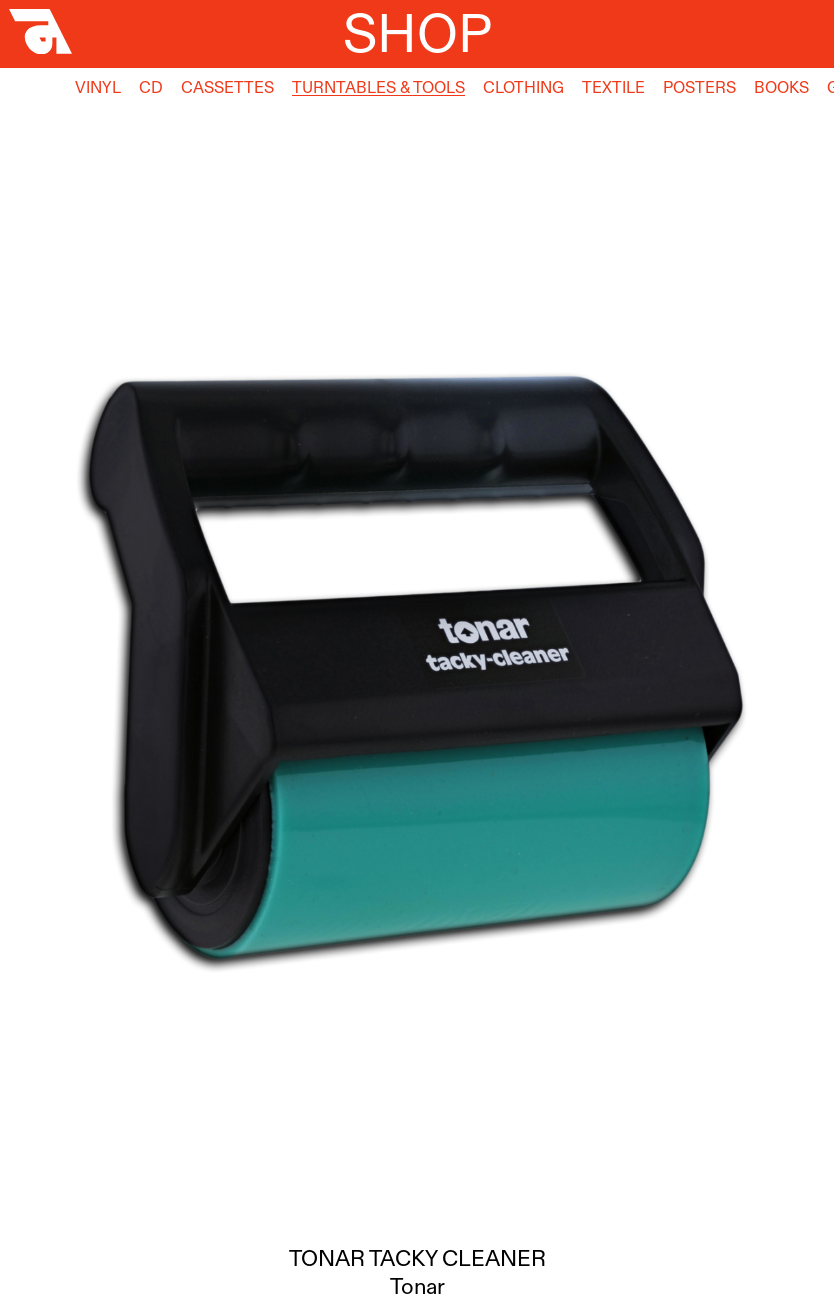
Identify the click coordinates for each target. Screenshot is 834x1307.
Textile (613, 87)
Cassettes (227, 87)
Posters (699, 87)
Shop (417, 33)
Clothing (523, 87)
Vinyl (98, 87)
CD (151, 87)
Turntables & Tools (378, 87)
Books (781, 87)
